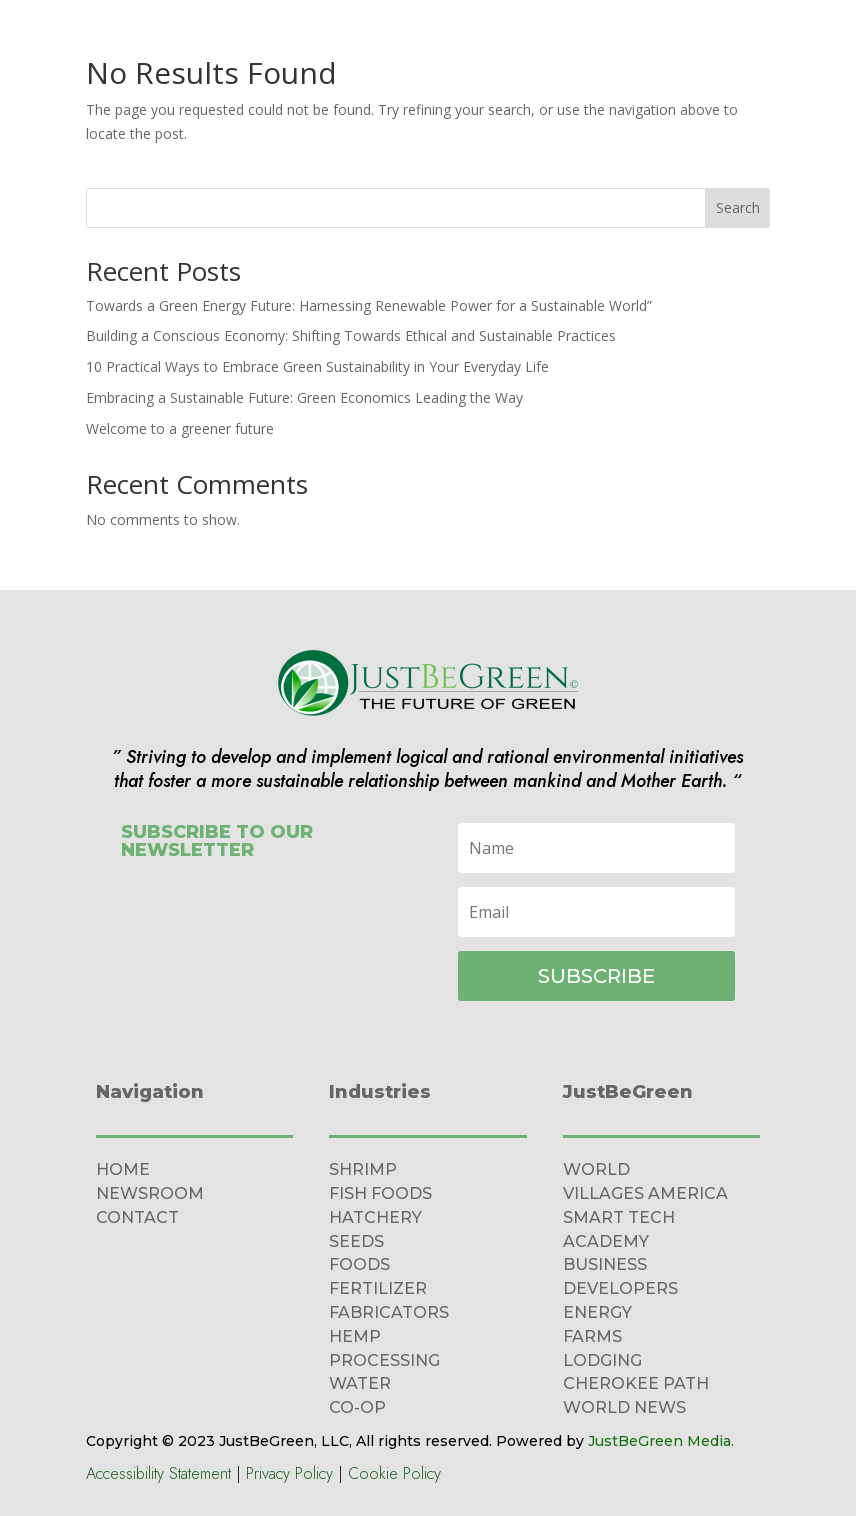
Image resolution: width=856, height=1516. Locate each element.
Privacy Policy (289, 1473)
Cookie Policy (394, 1473)
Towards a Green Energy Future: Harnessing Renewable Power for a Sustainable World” (369, 305)
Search (738, 207)
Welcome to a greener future (180, 428)
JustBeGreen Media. (661, 1441)
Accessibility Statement (158, 1473)
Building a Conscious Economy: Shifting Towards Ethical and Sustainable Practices (351, 335)
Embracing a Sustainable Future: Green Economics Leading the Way (304, 397)
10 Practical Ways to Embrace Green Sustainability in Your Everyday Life (317, 366)
